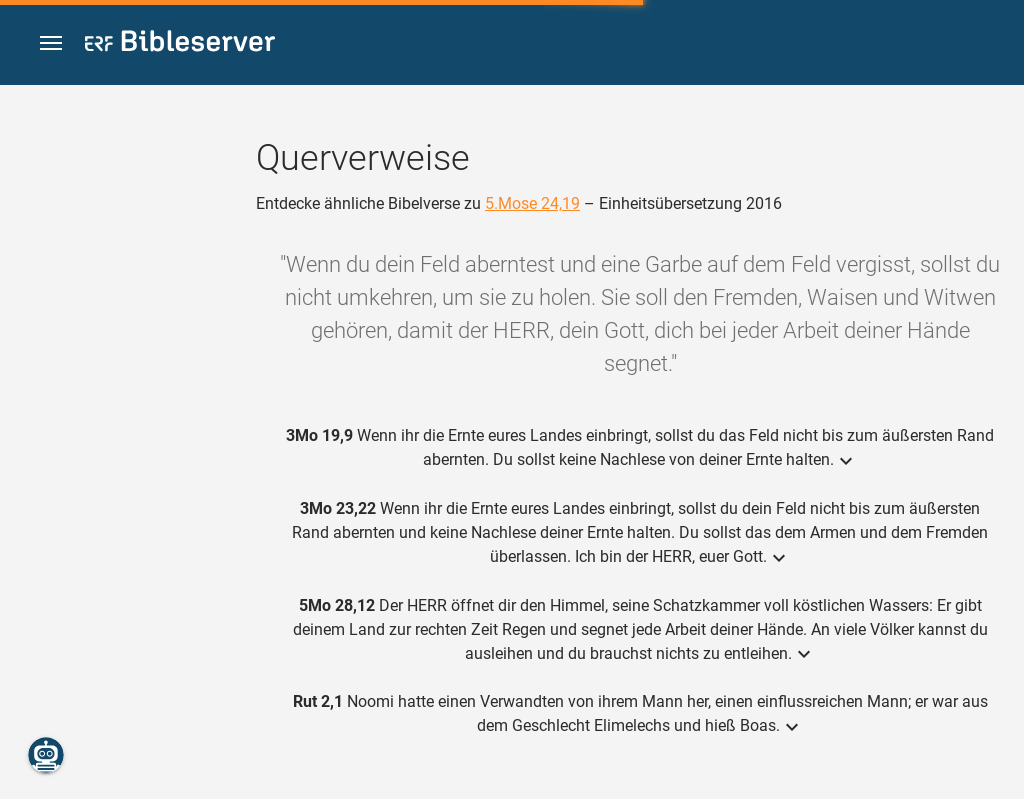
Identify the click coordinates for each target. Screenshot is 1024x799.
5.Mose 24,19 (532, 203)
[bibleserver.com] (180, 44)
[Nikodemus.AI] (46, 755)
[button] (51, 43)
